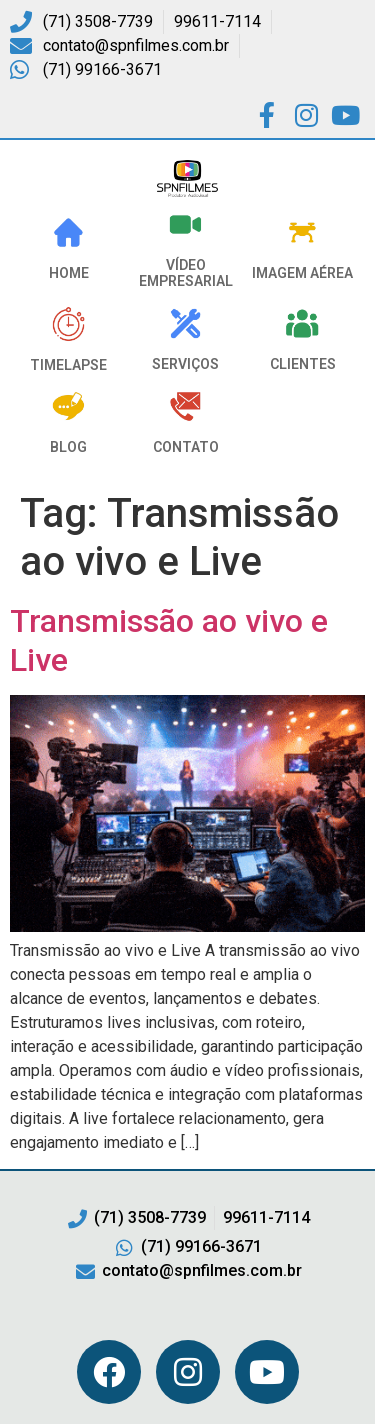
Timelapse (68, 365)
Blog (68, 447)
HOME (69, 273)
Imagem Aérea (302, 273)
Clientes (303, 364)
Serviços (185, 364)
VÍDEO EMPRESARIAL (186, 273)
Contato (186, 447)
